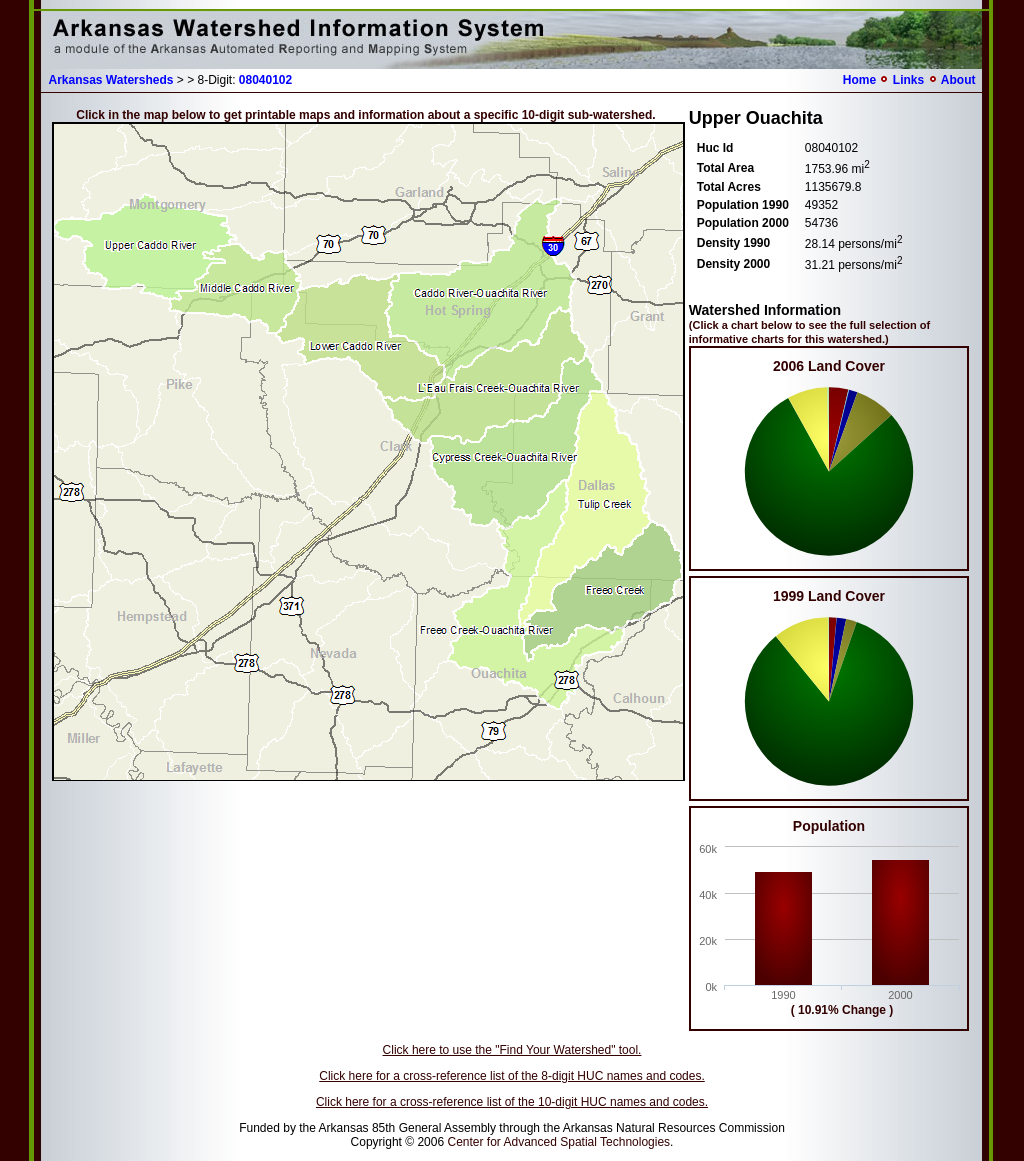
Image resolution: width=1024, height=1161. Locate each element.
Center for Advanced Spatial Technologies (558, 1142)
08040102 (265, 80)
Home (859, 80)
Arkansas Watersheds (111, 80)
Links (908, 80)
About (958, 80)
